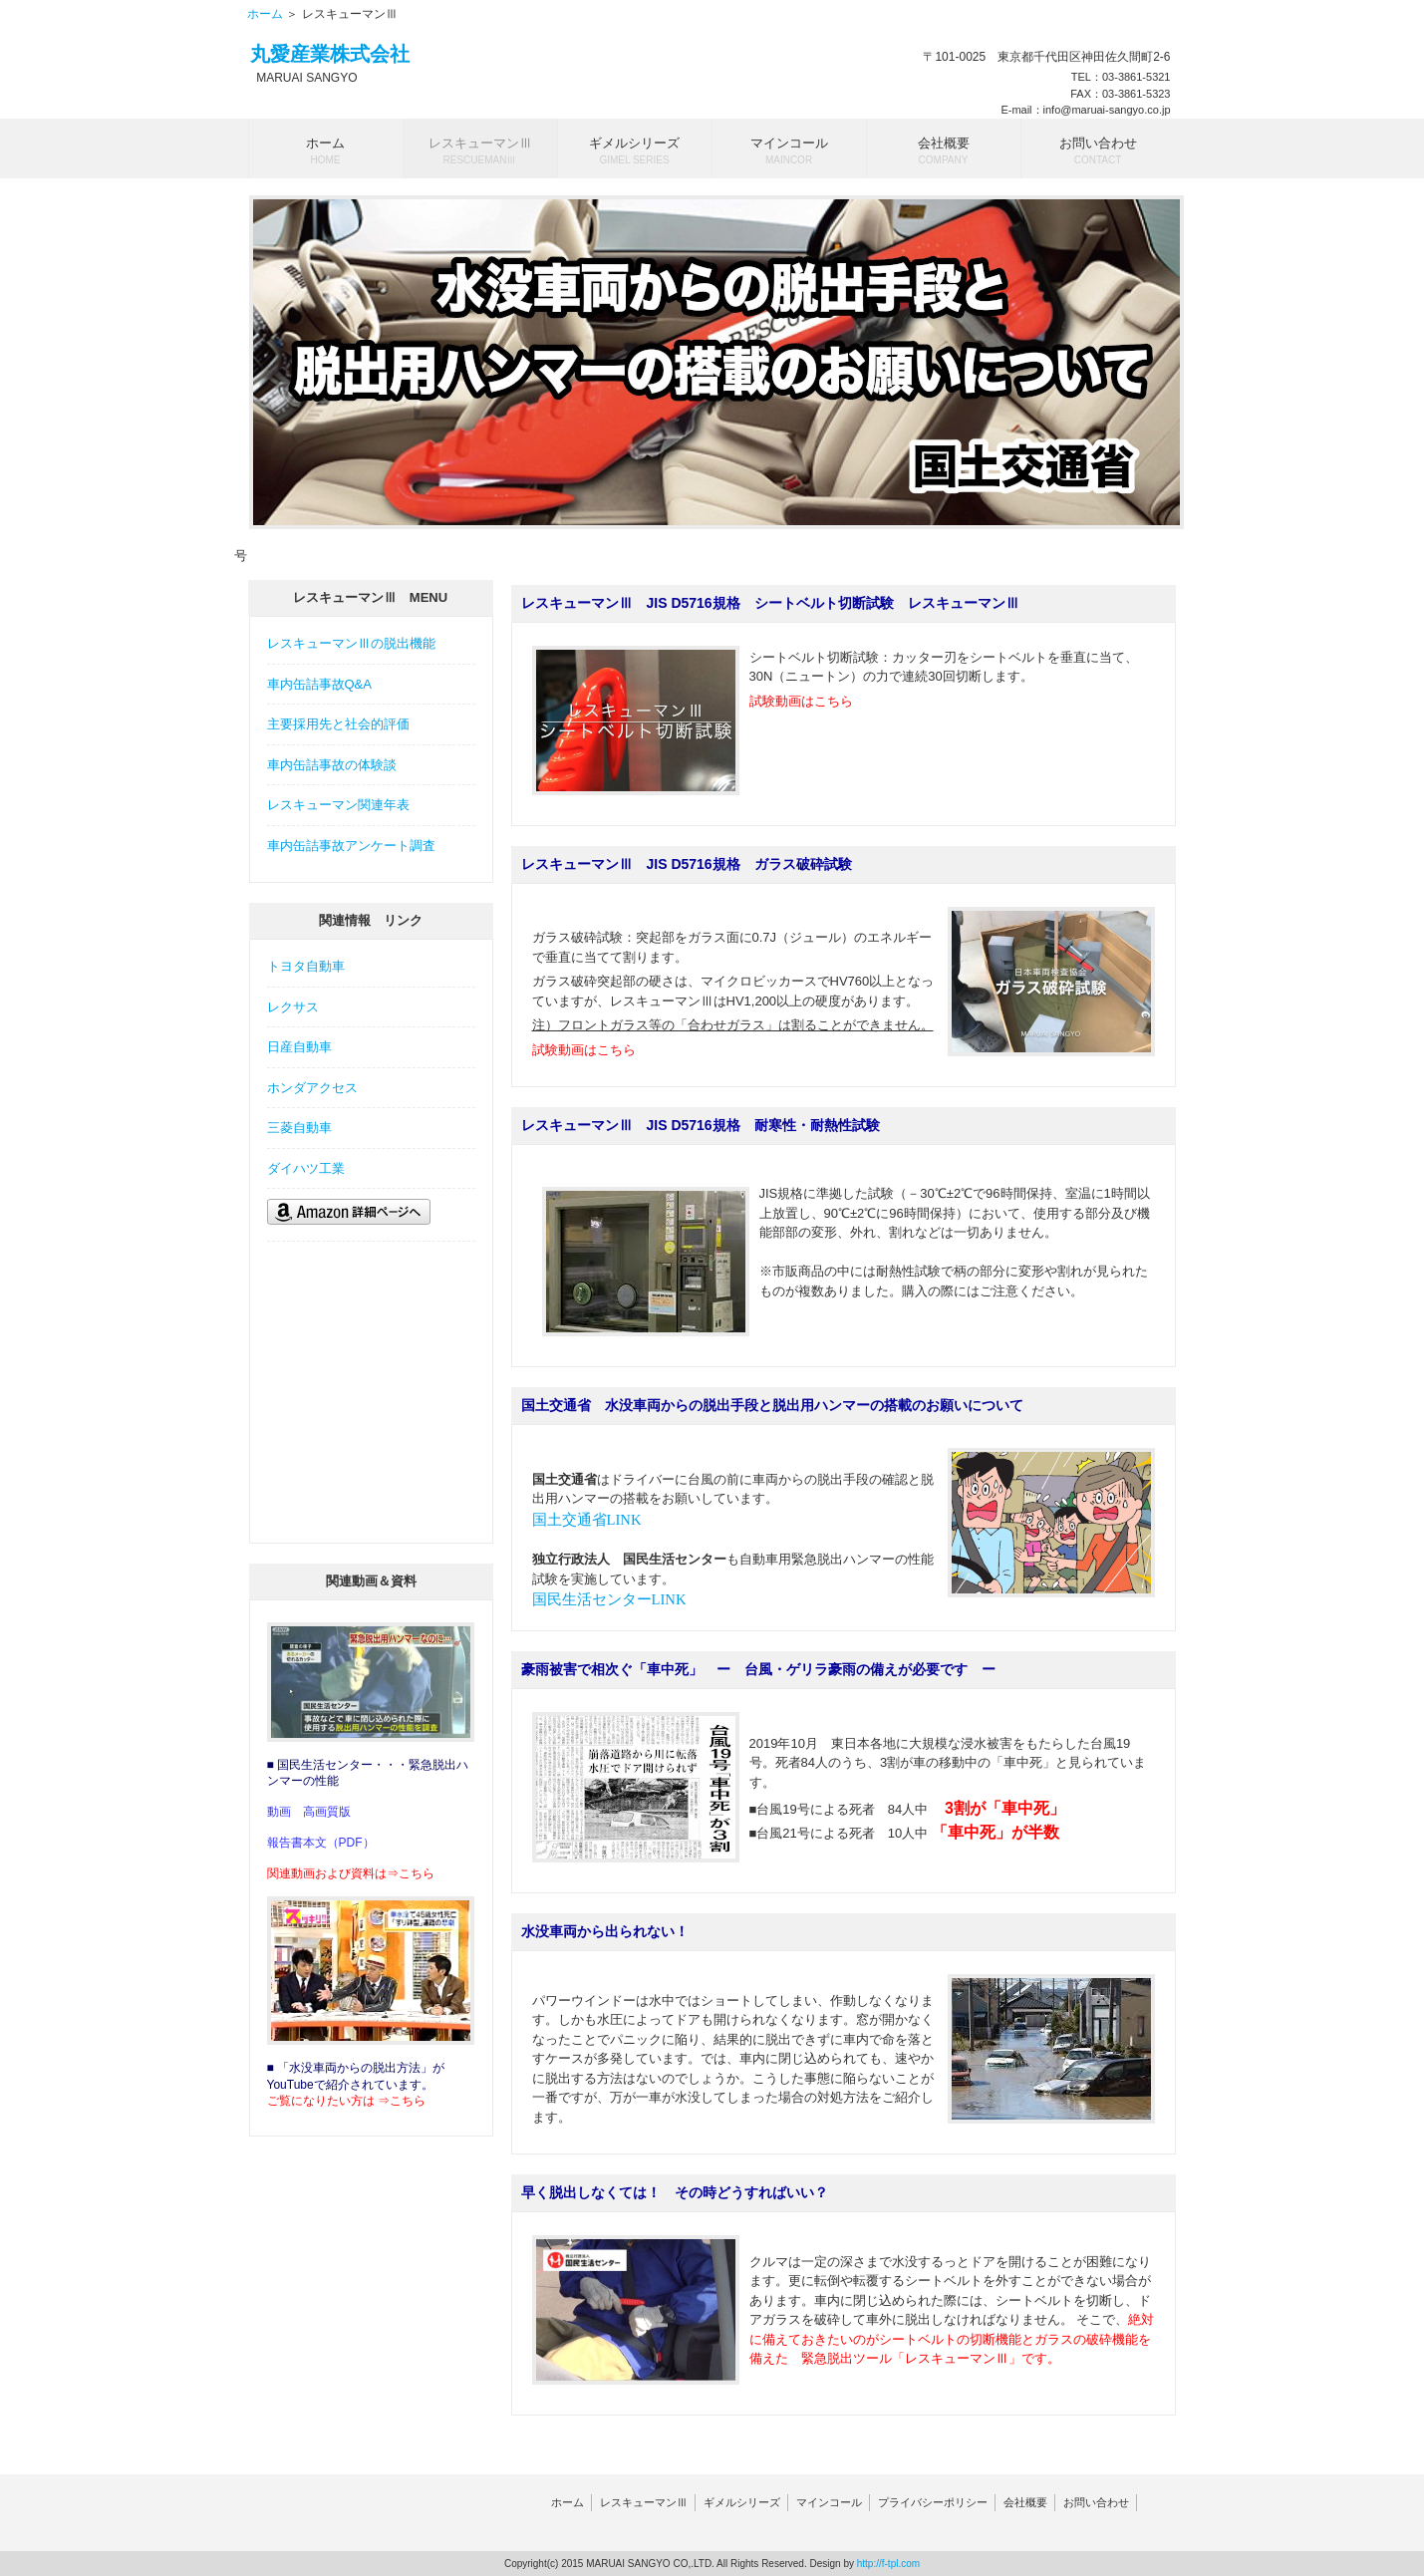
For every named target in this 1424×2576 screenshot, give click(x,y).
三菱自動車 (299, 1127)
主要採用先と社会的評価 (338, 723)
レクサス (293, 1007)
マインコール (829, 2502)
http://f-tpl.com (888, 2563)
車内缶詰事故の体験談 (332, 764)
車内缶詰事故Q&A (319, 684)
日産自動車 (299, 1046)
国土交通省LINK (587, 1520)
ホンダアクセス (312, 1087)
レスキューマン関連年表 (338, 804)
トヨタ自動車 (306, 966)
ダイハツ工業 (306, 1168)
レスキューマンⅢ (644, 2502)
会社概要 (1025, 2502)
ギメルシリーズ (742, 2502)
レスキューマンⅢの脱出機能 (351, 643)
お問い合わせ (1096, 2502)
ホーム (265, 14)
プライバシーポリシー (933, 2502)
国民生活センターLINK (609, 1599)
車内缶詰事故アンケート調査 (351, 845)
